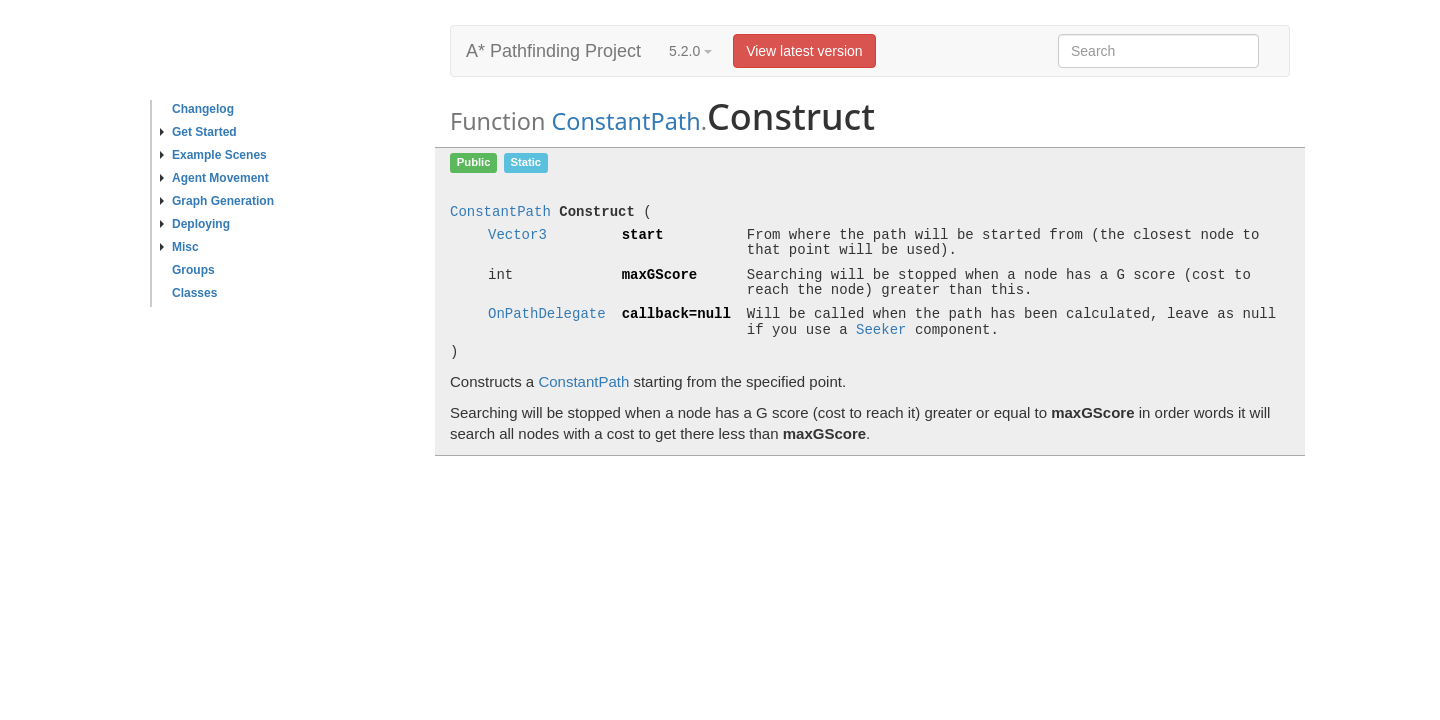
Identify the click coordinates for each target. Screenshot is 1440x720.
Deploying (195, 224)
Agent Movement (214, 178)
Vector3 (517, 235)
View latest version (804, 51)
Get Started (198, 132)
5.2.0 (690, 51)
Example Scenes (213, 155)
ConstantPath (625, 121)
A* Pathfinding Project (553, 51)
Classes (194, 293)
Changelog (203, 109)
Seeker (881, 330)
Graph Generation (217, 201)
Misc (179, 247)
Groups (193, 270)
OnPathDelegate (547, 314)
